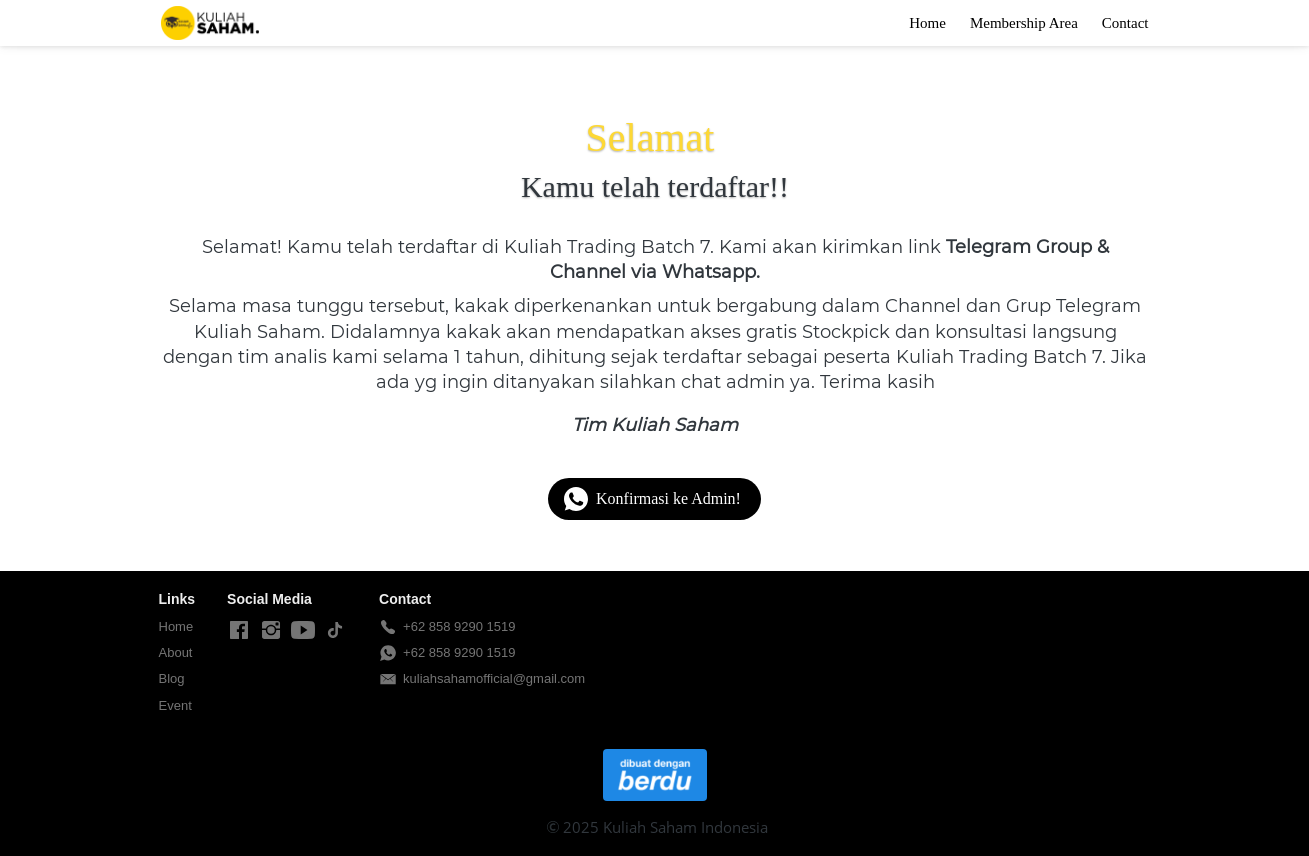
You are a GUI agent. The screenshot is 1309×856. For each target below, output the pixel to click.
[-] (239, 631)
